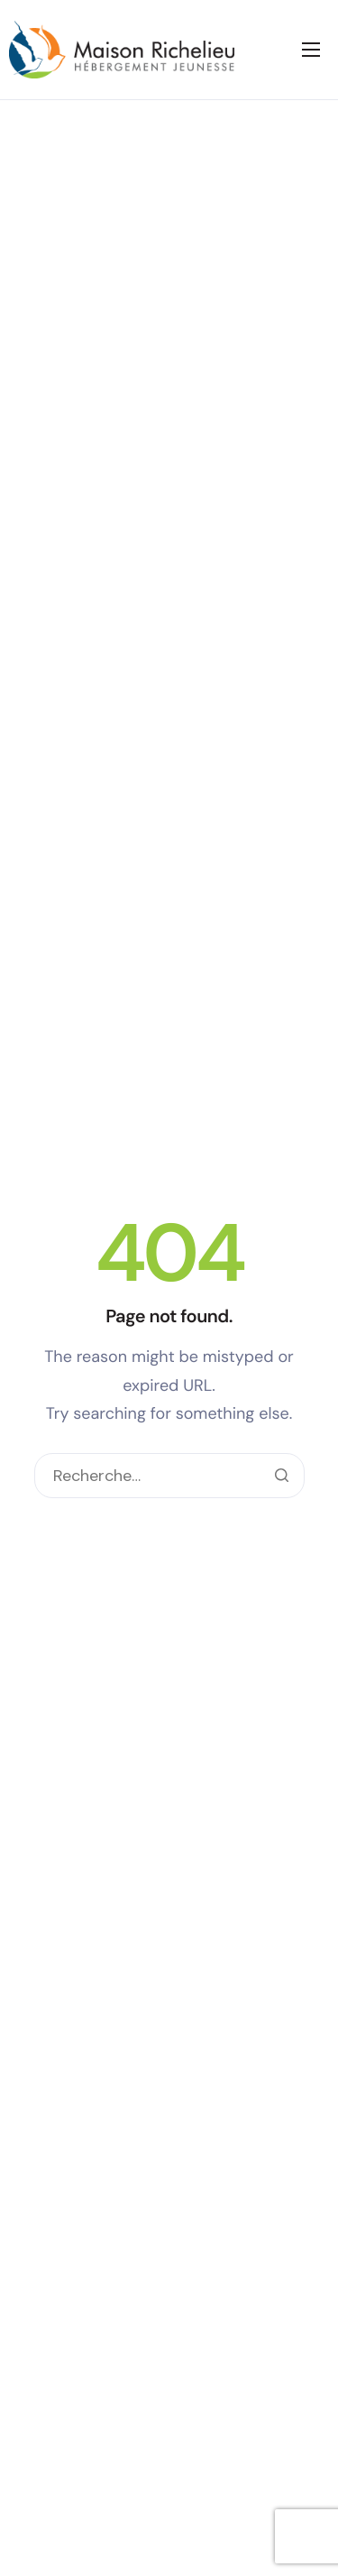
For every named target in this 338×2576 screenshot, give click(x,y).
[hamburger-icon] (311, 49)
